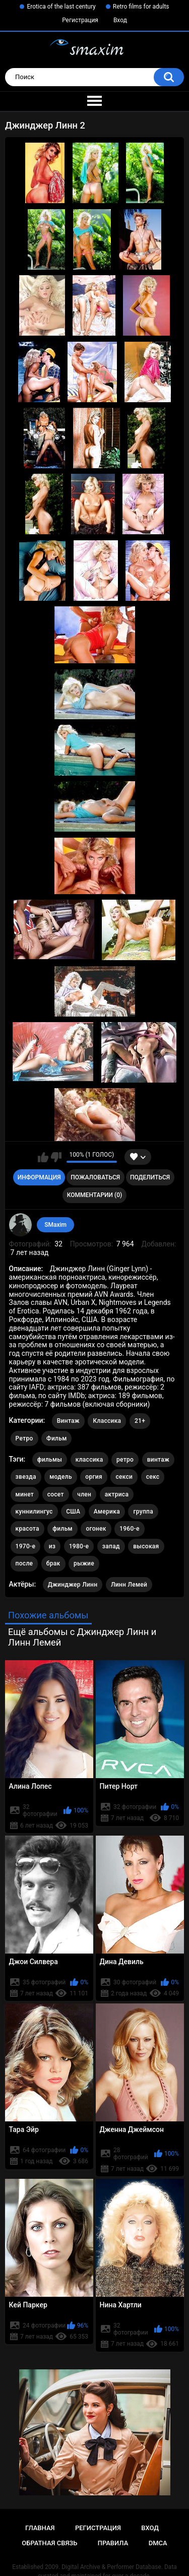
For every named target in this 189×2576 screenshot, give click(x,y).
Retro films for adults (141, 6)
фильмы (49, 1459)
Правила (113, 2543)
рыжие (84, 1563)
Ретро (24, 1438)
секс (153, 1476)
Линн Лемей (129, 1584)
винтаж (158, 1459)
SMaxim (55, 1224)
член (84, 1494)
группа (143, 1511)
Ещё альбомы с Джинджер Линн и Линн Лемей (82, 1637)
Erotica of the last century (61, 6)
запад (111, 1546)
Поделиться (150, 1177)
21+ (140, 1420)
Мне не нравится (56, 1157)
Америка (107, 1511)
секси (124, 1476)
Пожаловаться (95, 1177)
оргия (93, 1476)
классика (89, 1459)
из (52, 1546)
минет (25, 1494)
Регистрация (80, 20)
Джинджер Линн (73, 1584)
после (24, 1563)
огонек (96, 1528)
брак (53, 1563)
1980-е (79, 1546)
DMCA (158, 2543)
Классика (107, 1420)
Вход (120, 20)
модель (60, 1476)
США (73, 1511)
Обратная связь (49, 2543)
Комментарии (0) (94, 1195)
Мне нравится (43, 1157)
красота (27, 1528)
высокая (146, 1546)
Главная (40, 2528)
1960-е (129, 1528)
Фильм (56, 1438)
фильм (62, 1528)
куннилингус (34, 1511)
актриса (117, 1494)
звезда (26, 1476)
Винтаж (68, 1420)
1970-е (26, 1546)
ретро (125, 1459)
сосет (55, 1494)
